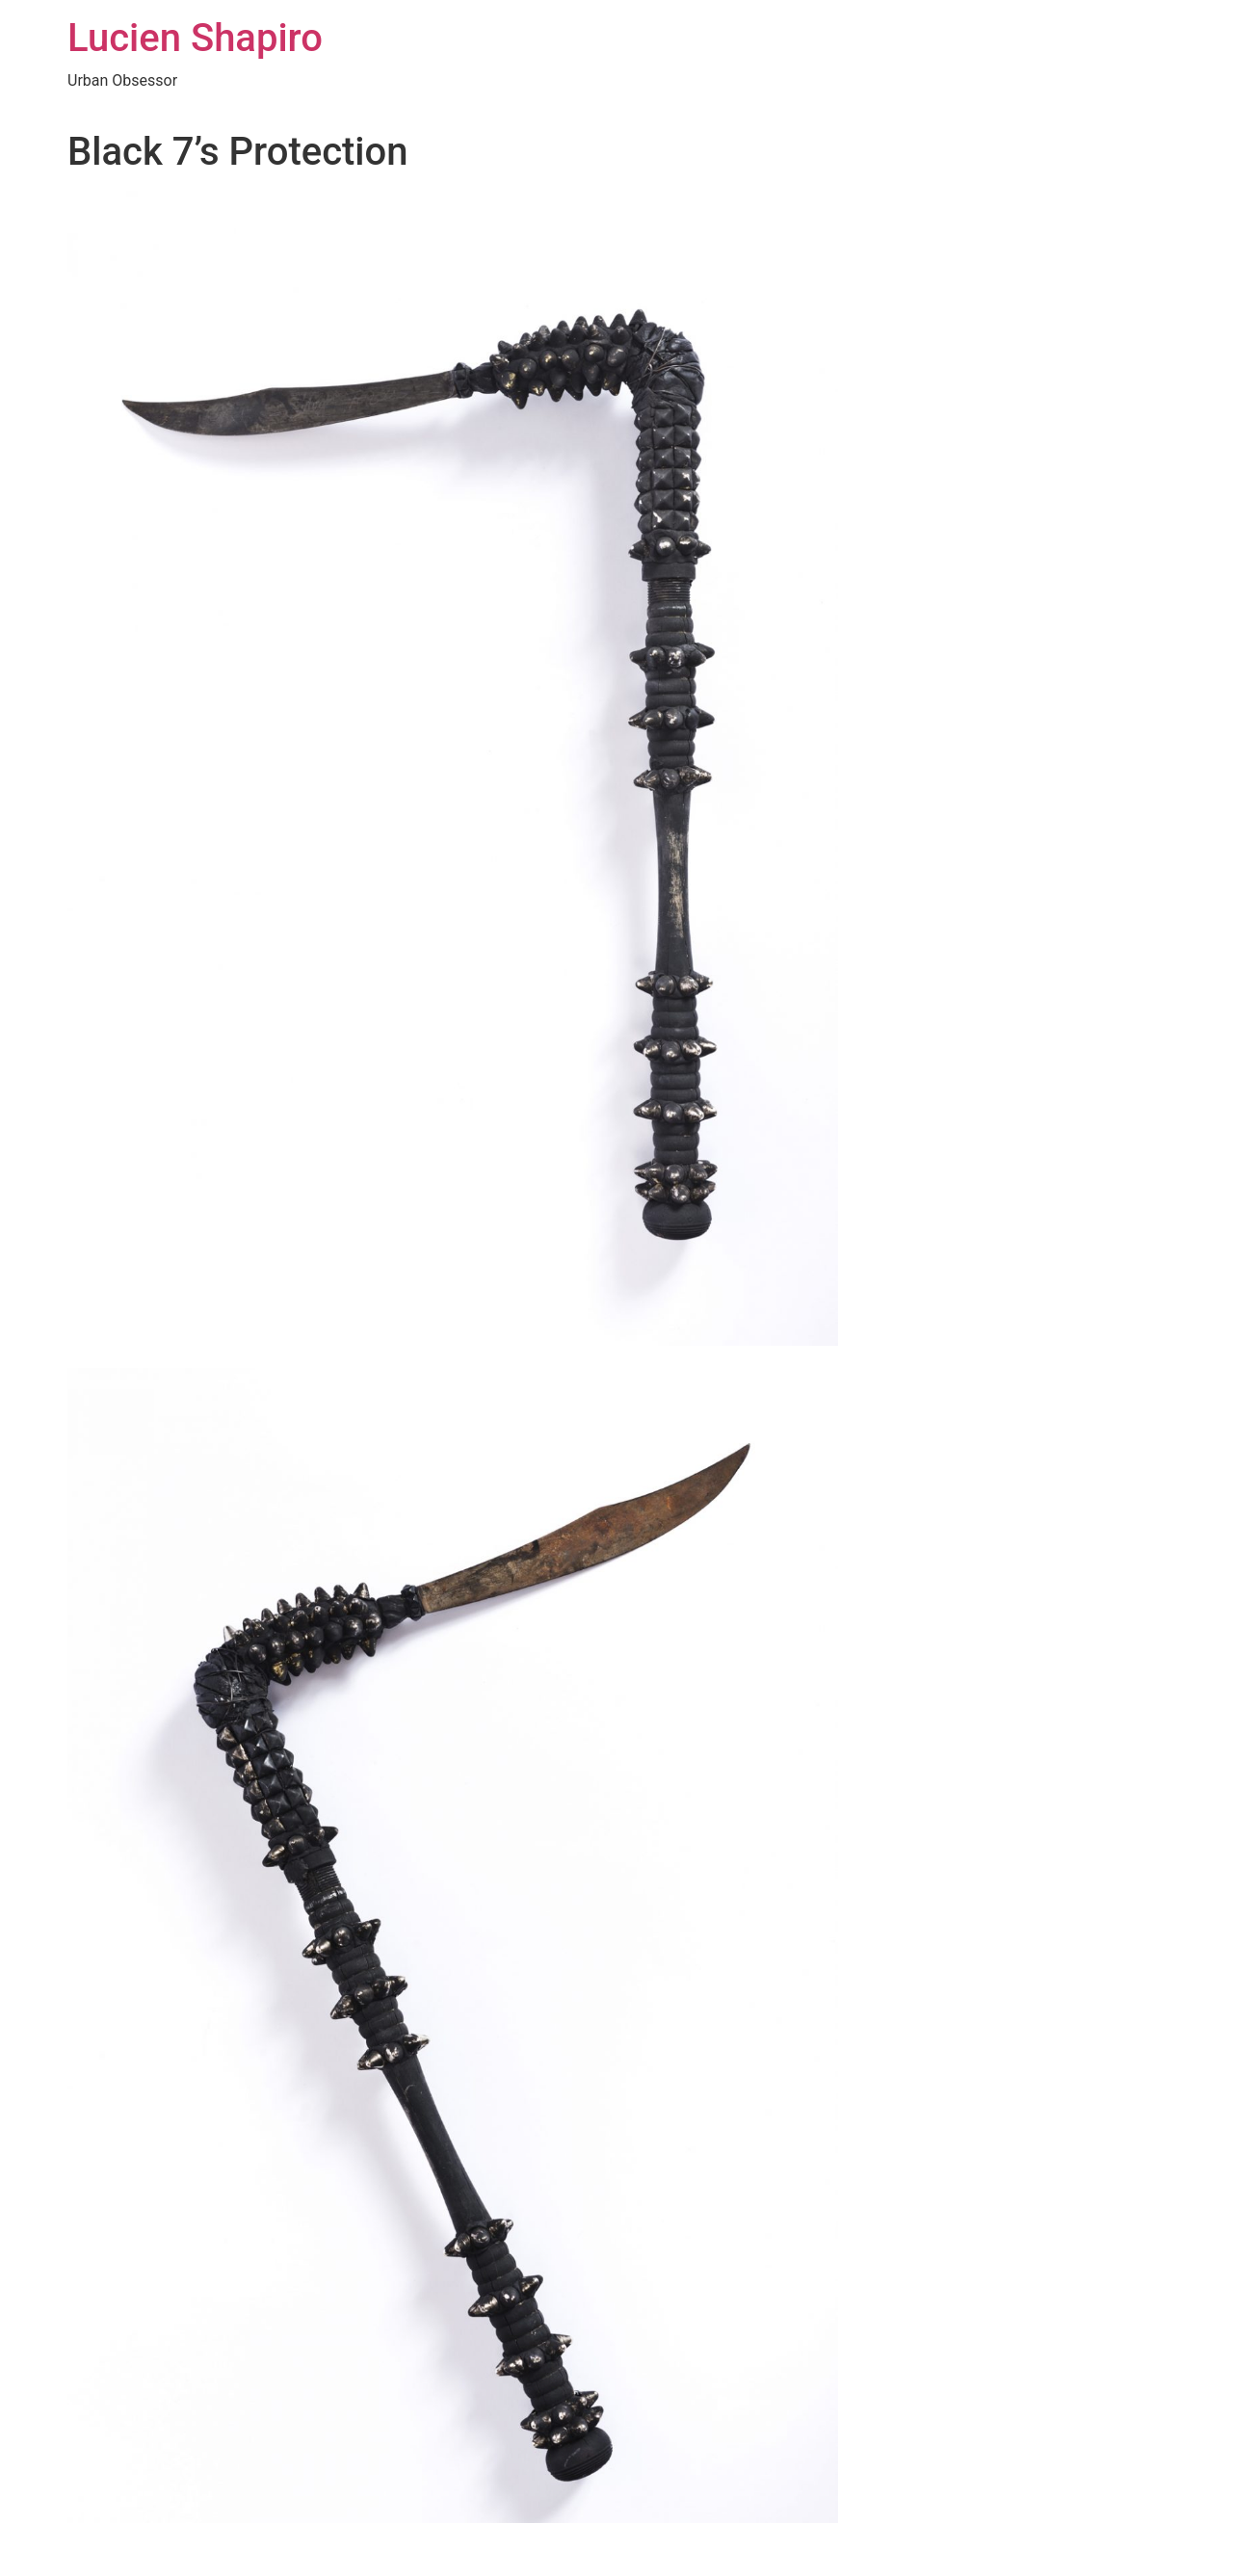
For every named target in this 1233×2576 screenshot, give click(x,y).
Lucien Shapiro (195, 38)
